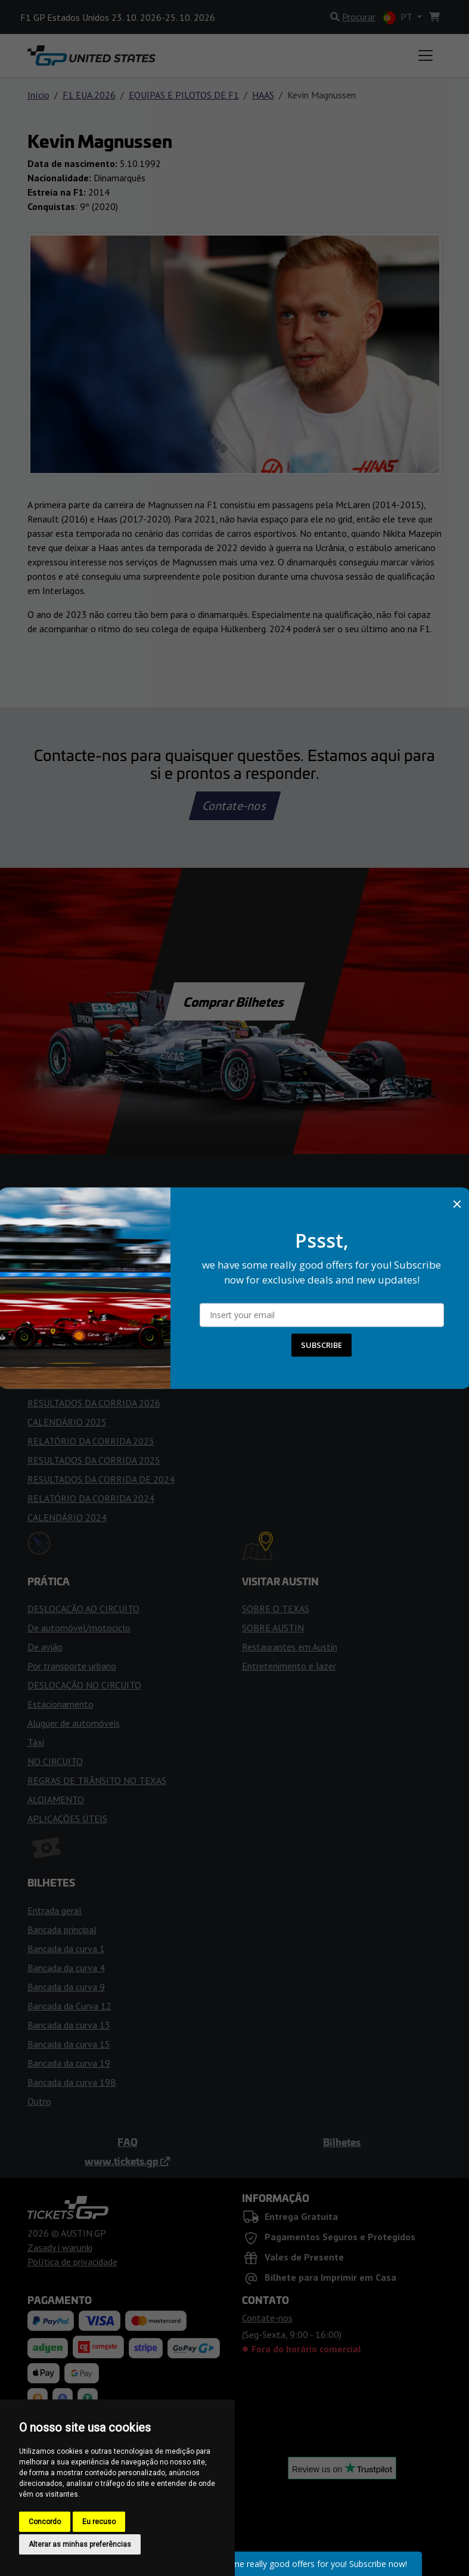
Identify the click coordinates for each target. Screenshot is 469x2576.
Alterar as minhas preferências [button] (80, 2544)
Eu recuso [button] (99, 2522)
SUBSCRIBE (321, 1345)
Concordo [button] (45, 2522)
